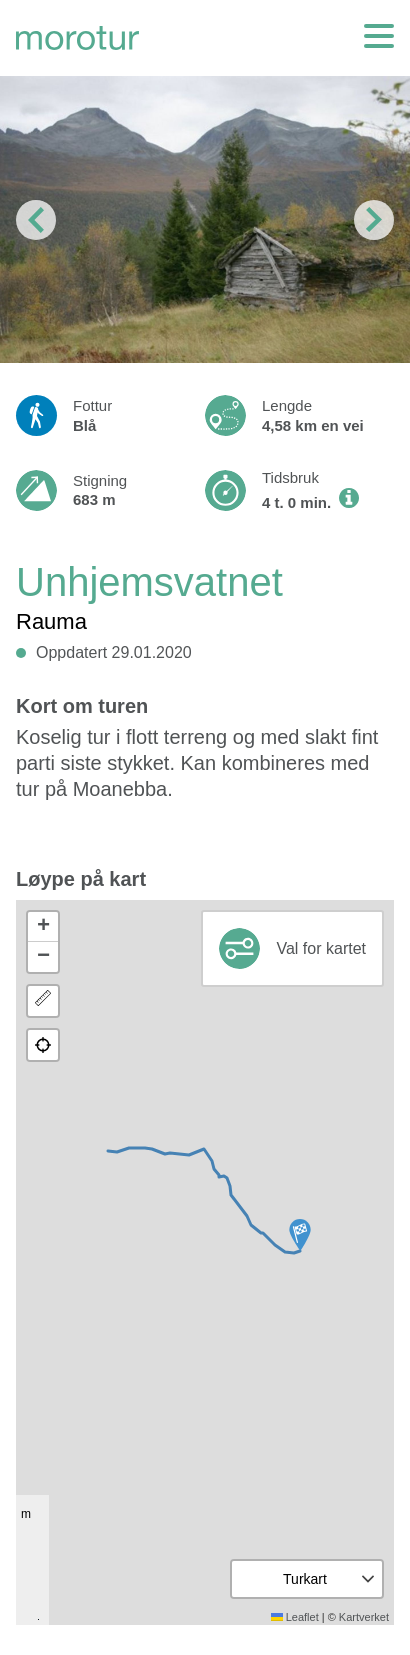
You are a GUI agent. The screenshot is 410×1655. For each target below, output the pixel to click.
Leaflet (295, 1617)
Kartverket (364, 1617)
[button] (300, 1235)
